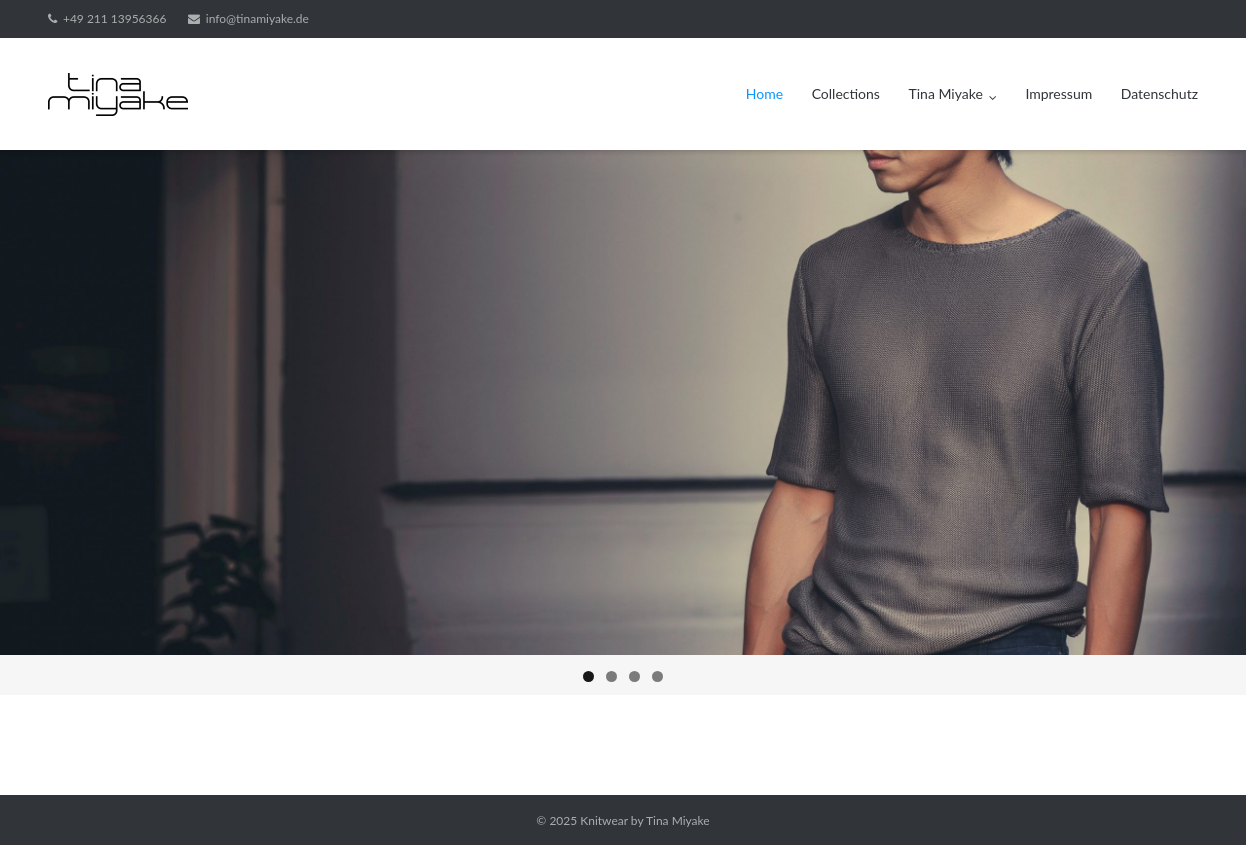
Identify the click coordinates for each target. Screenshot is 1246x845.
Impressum (1058, 93)
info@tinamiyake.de (257, 18)
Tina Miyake (946, 93)
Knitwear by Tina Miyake (644, 820)
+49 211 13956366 (114, 18)
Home (764, 93)
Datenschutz (1159, 93)
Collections (846, 93)
